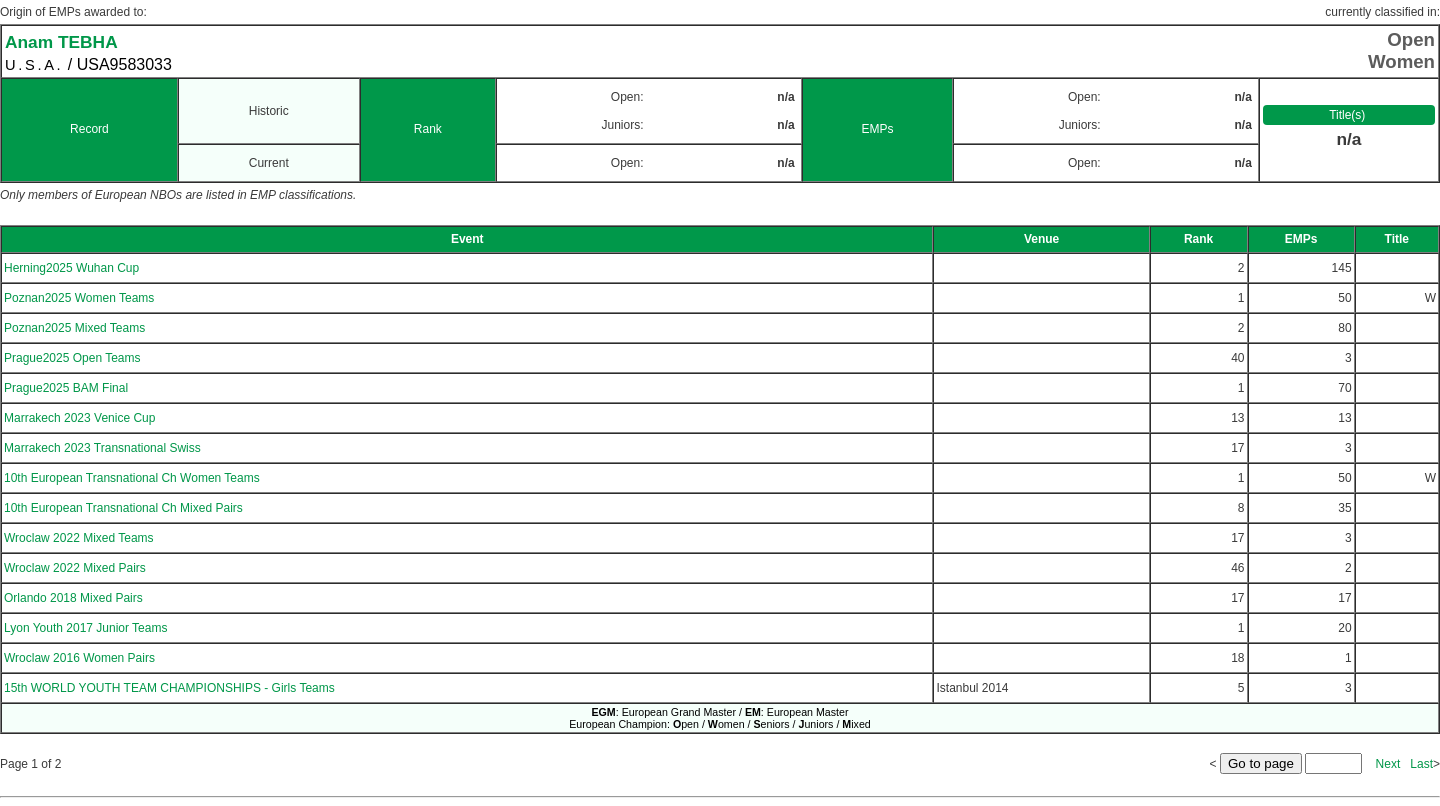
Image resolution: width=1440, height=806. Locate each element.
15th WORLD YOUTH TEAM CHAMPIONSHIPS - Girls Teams (169, 688)
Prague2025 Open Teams (72, 358)
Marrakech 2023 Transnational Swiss (102, 448)
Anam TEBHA (61, 42)
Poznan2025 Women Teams (79, 298)
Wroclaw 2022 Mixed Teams (79, 538)
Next (1388, 764)
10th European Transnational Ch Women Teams (132, 478)
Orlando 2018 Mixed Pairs (73, 598)
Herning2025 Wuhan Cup (71, 268)
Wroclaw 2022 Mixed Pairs (75, 568)
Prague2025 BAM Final (66, 388)
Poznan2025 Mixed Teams (74, 328)
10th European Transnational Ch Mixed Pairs (123, 508)
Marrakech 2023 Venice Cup (79, 418)
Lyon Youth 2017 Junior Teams (85, 628)
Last (1421, 764)
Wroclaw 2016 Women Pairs (79, 658)
